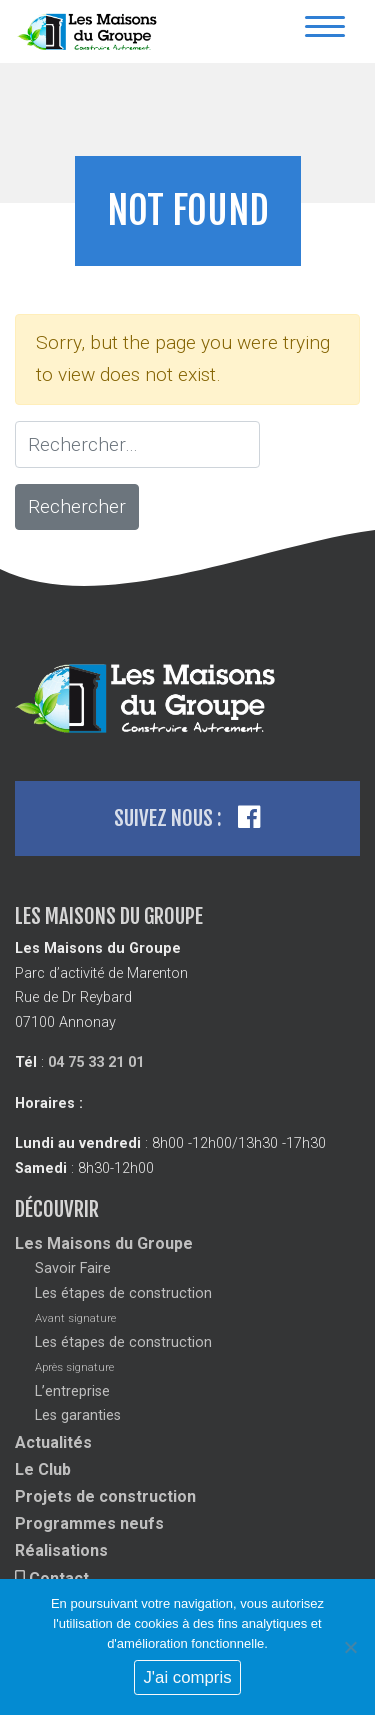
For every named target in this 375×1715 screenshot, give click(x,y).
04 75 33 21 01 (96, 1062)
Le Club (43, 1469)
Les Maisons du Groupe (104, 1243)
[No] (350, 1647)
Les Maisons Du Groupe (90, 31)
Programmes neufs (89, 1523)
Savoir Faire (73, 1268)
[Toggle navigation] (325, 31)
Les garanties (78, 1415)
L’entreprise (72, 1391)
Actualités (53, 1442)
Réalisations (61, 1550)
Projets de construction (105, 1496)
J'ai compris (187, 1677)
